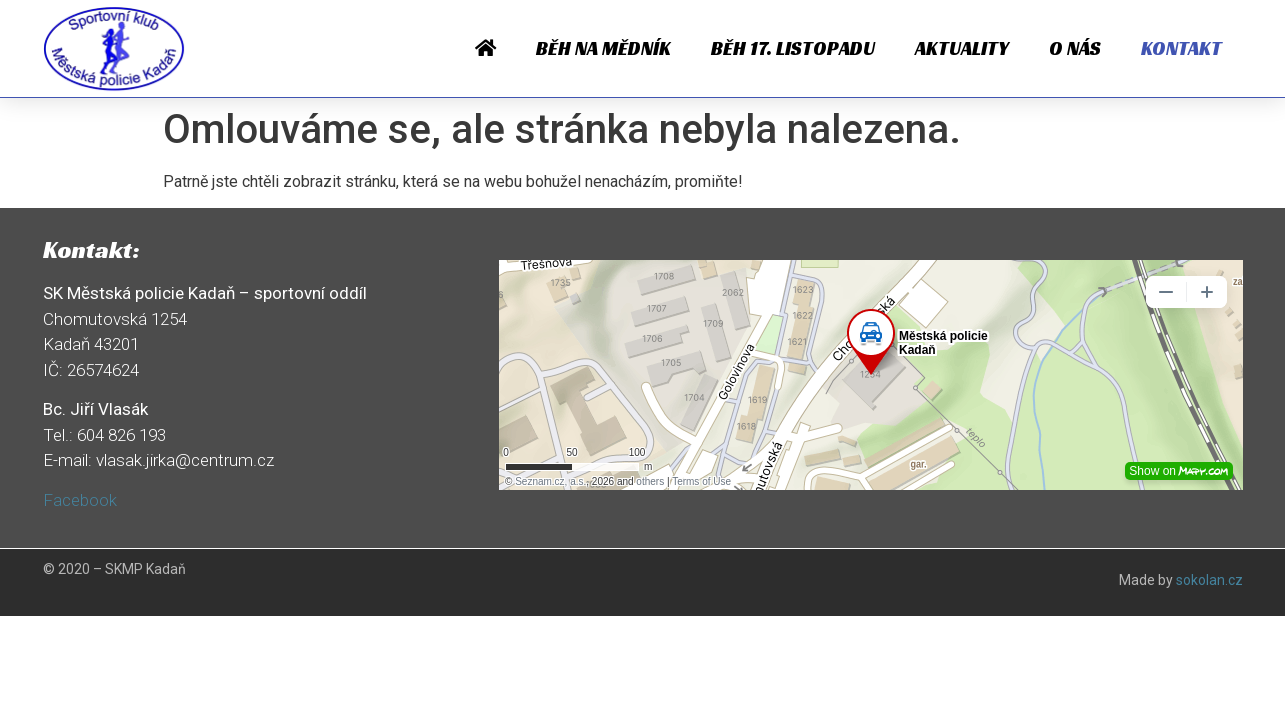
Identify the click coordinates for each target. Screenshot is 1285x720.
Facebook (80, 500)
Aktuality (962, 48)
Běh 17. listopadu (793, 48)
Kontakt (1181, 48)
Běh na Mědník (603, 48)
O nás (1075, 48)
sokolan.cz (1209, 580)
